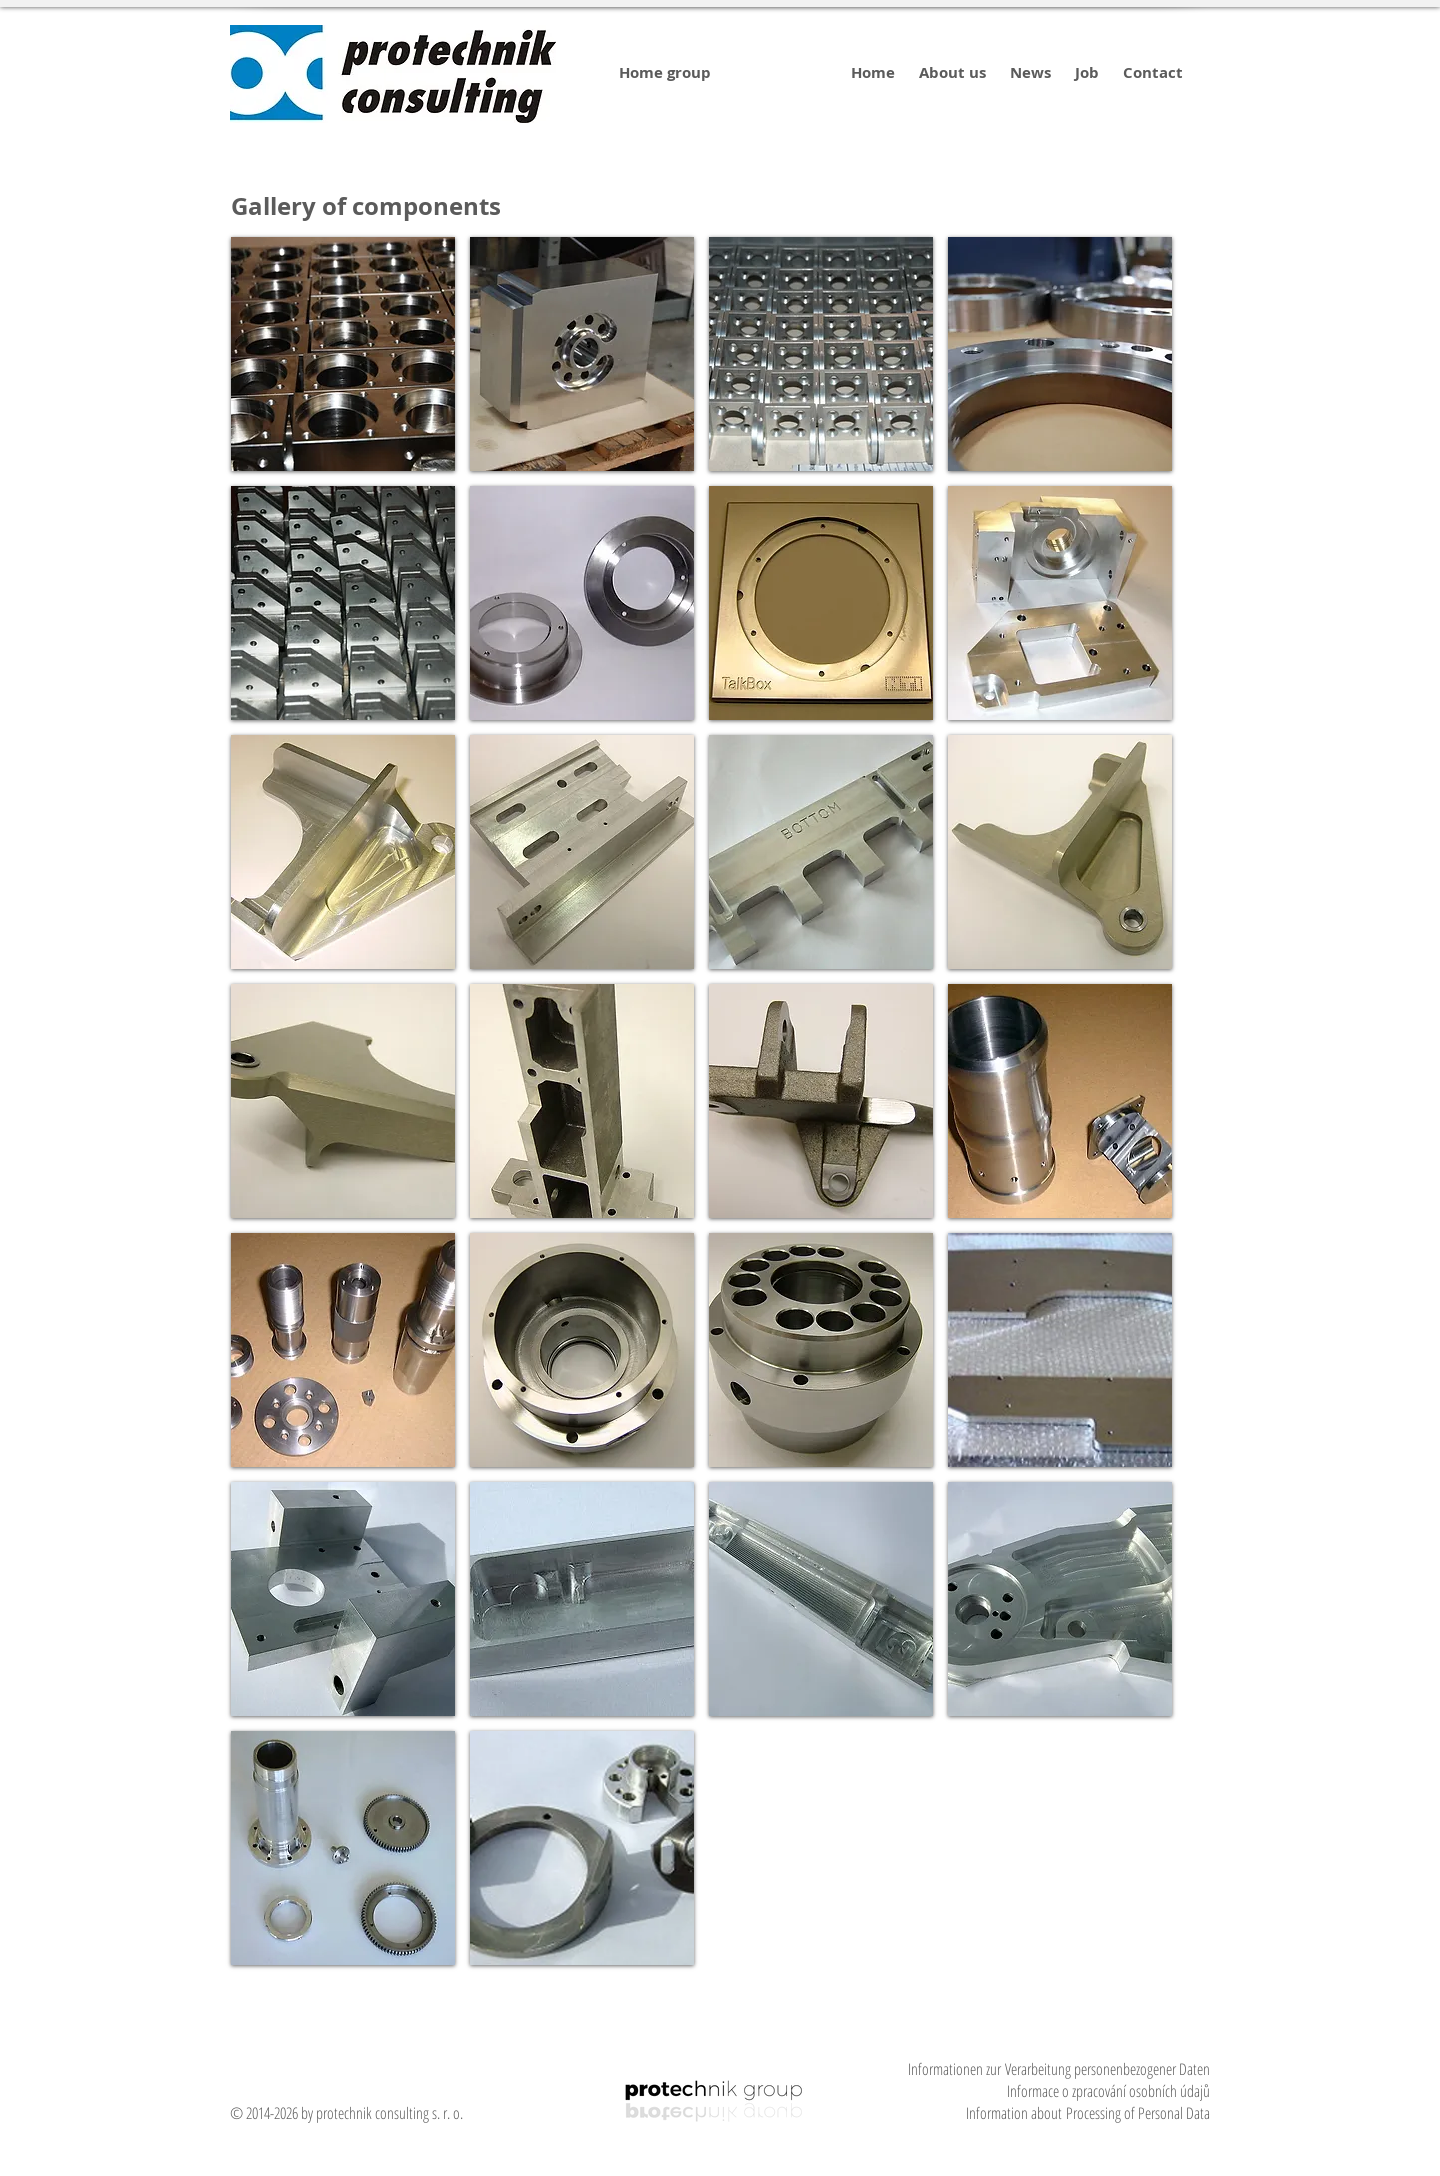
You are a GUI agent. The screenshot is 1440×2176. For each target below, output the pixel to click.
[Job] (1087, 73)
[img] (343, 354)
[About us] (952, 73)
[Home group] (665, 73)
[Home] (872, 73)
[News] (1030, 73)
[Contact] (1153, 73)
